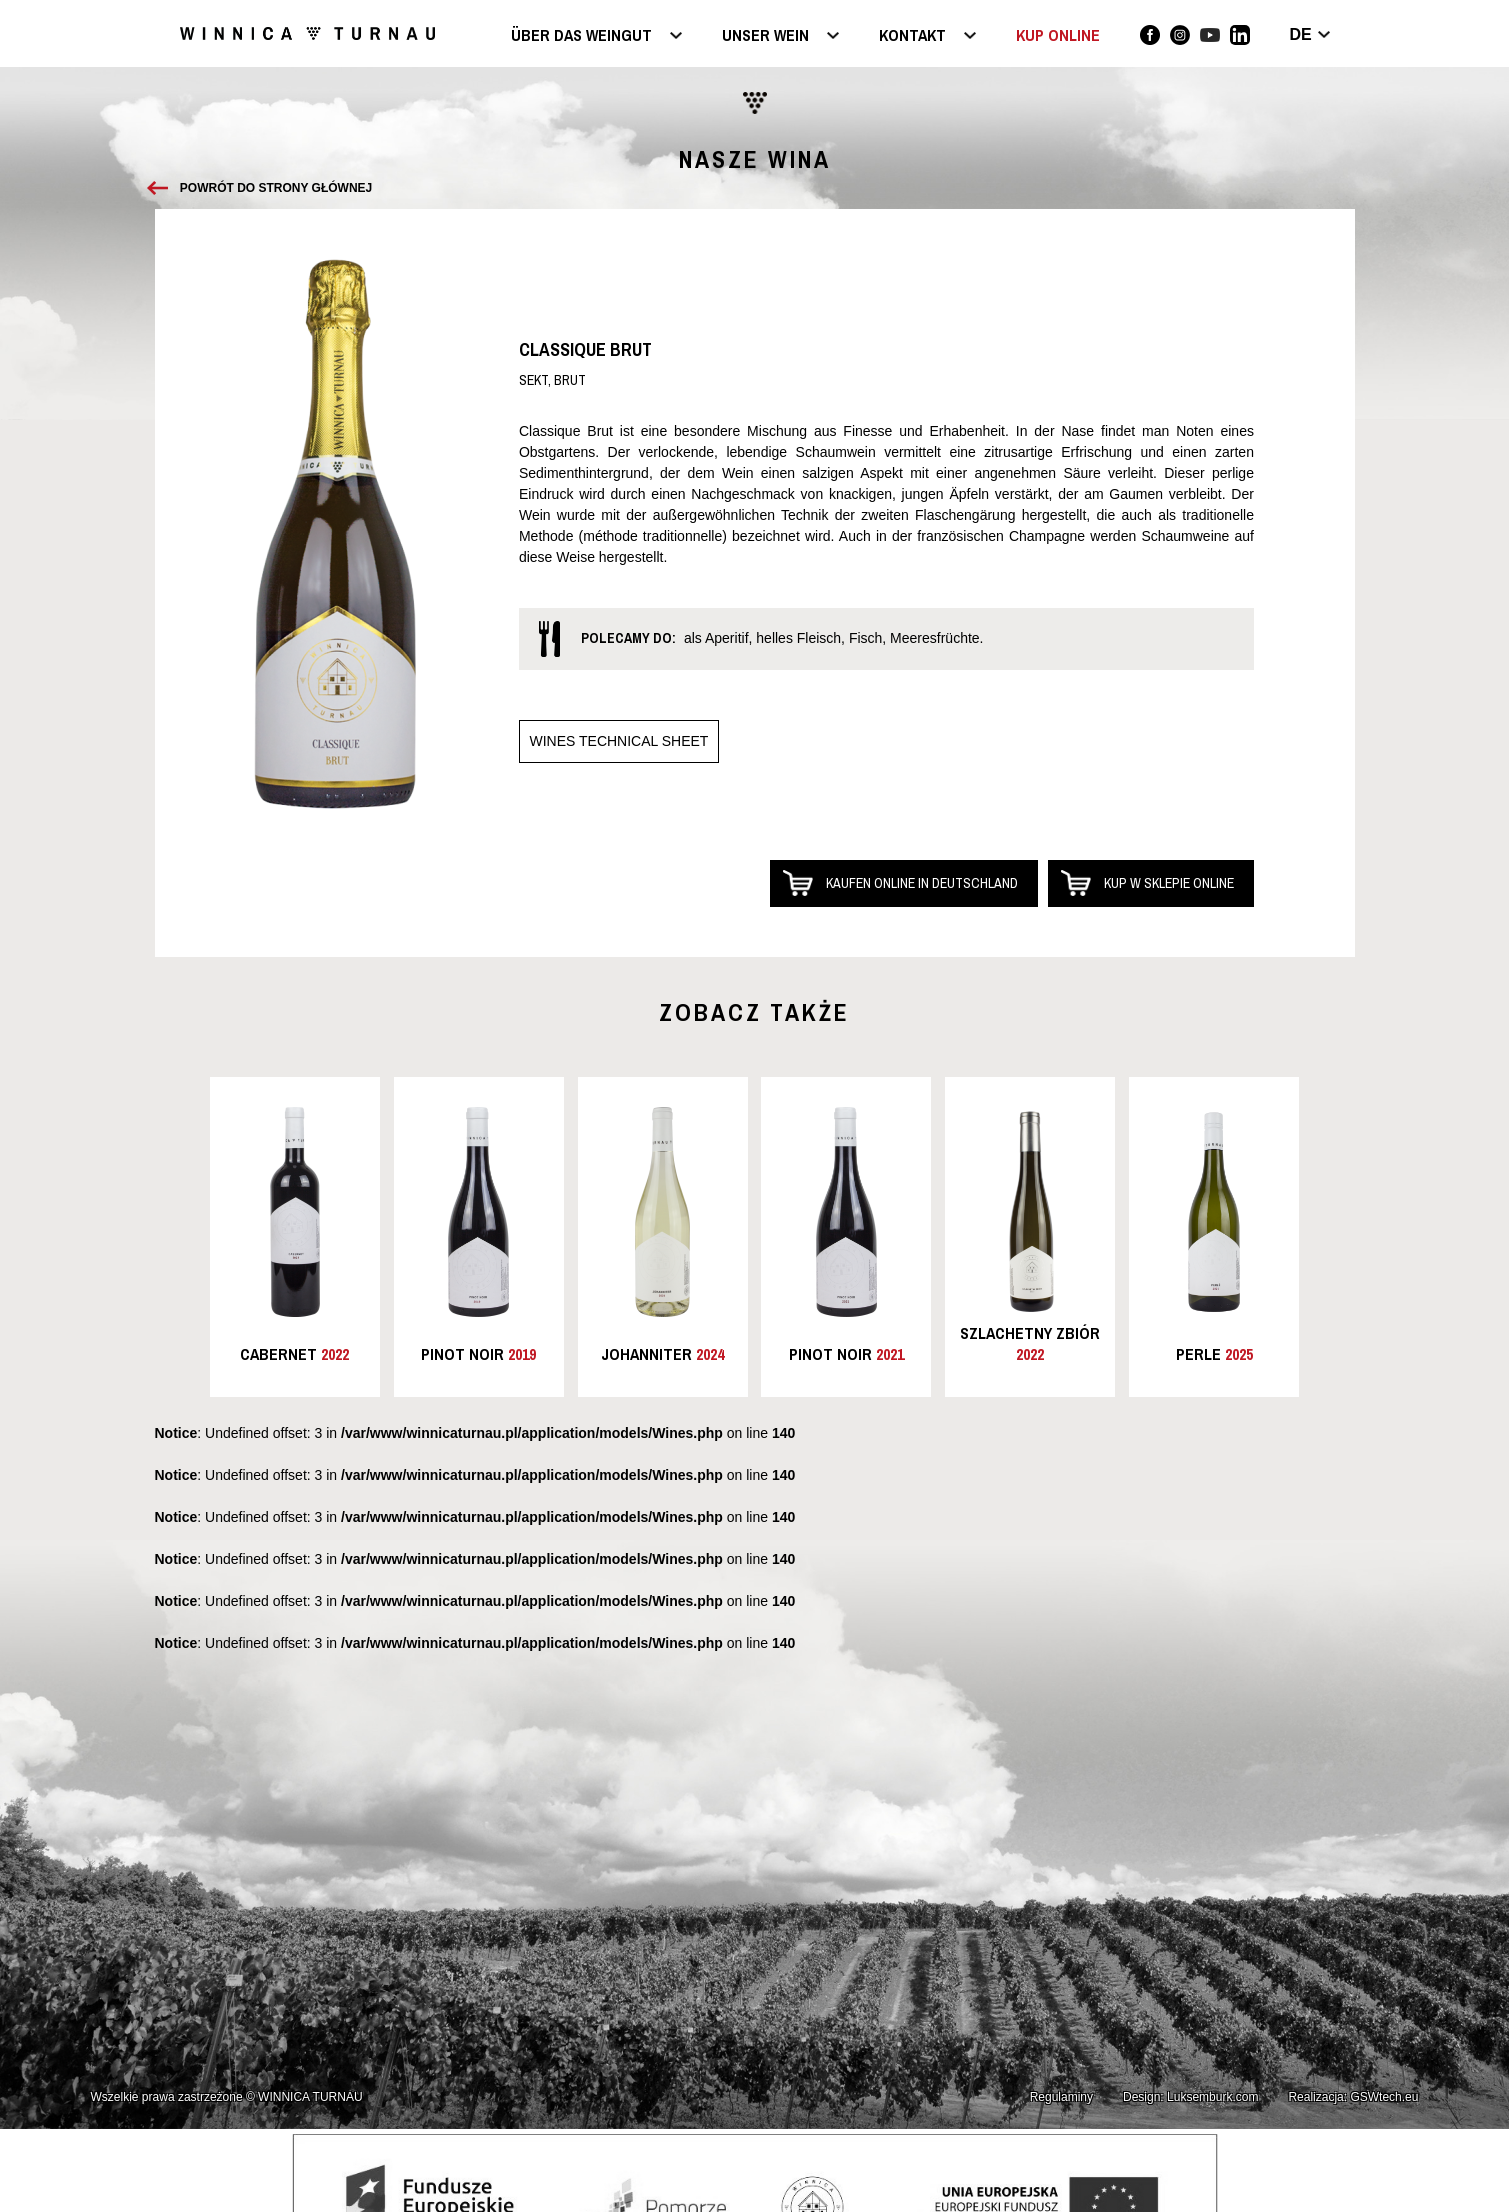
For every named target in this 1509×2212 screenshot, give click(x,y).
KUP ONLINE (1058, 35)
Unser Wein (765, 36)
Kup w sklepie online (1169, 883)
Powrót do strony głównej (276, 188)
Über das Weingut (581, 36)
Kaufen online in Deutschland (922, 883)
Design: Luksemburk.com (1190, 2097)
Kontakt (912, 36)
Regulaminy (1061, 2097)
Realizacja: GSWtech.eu (1353, 2097)
